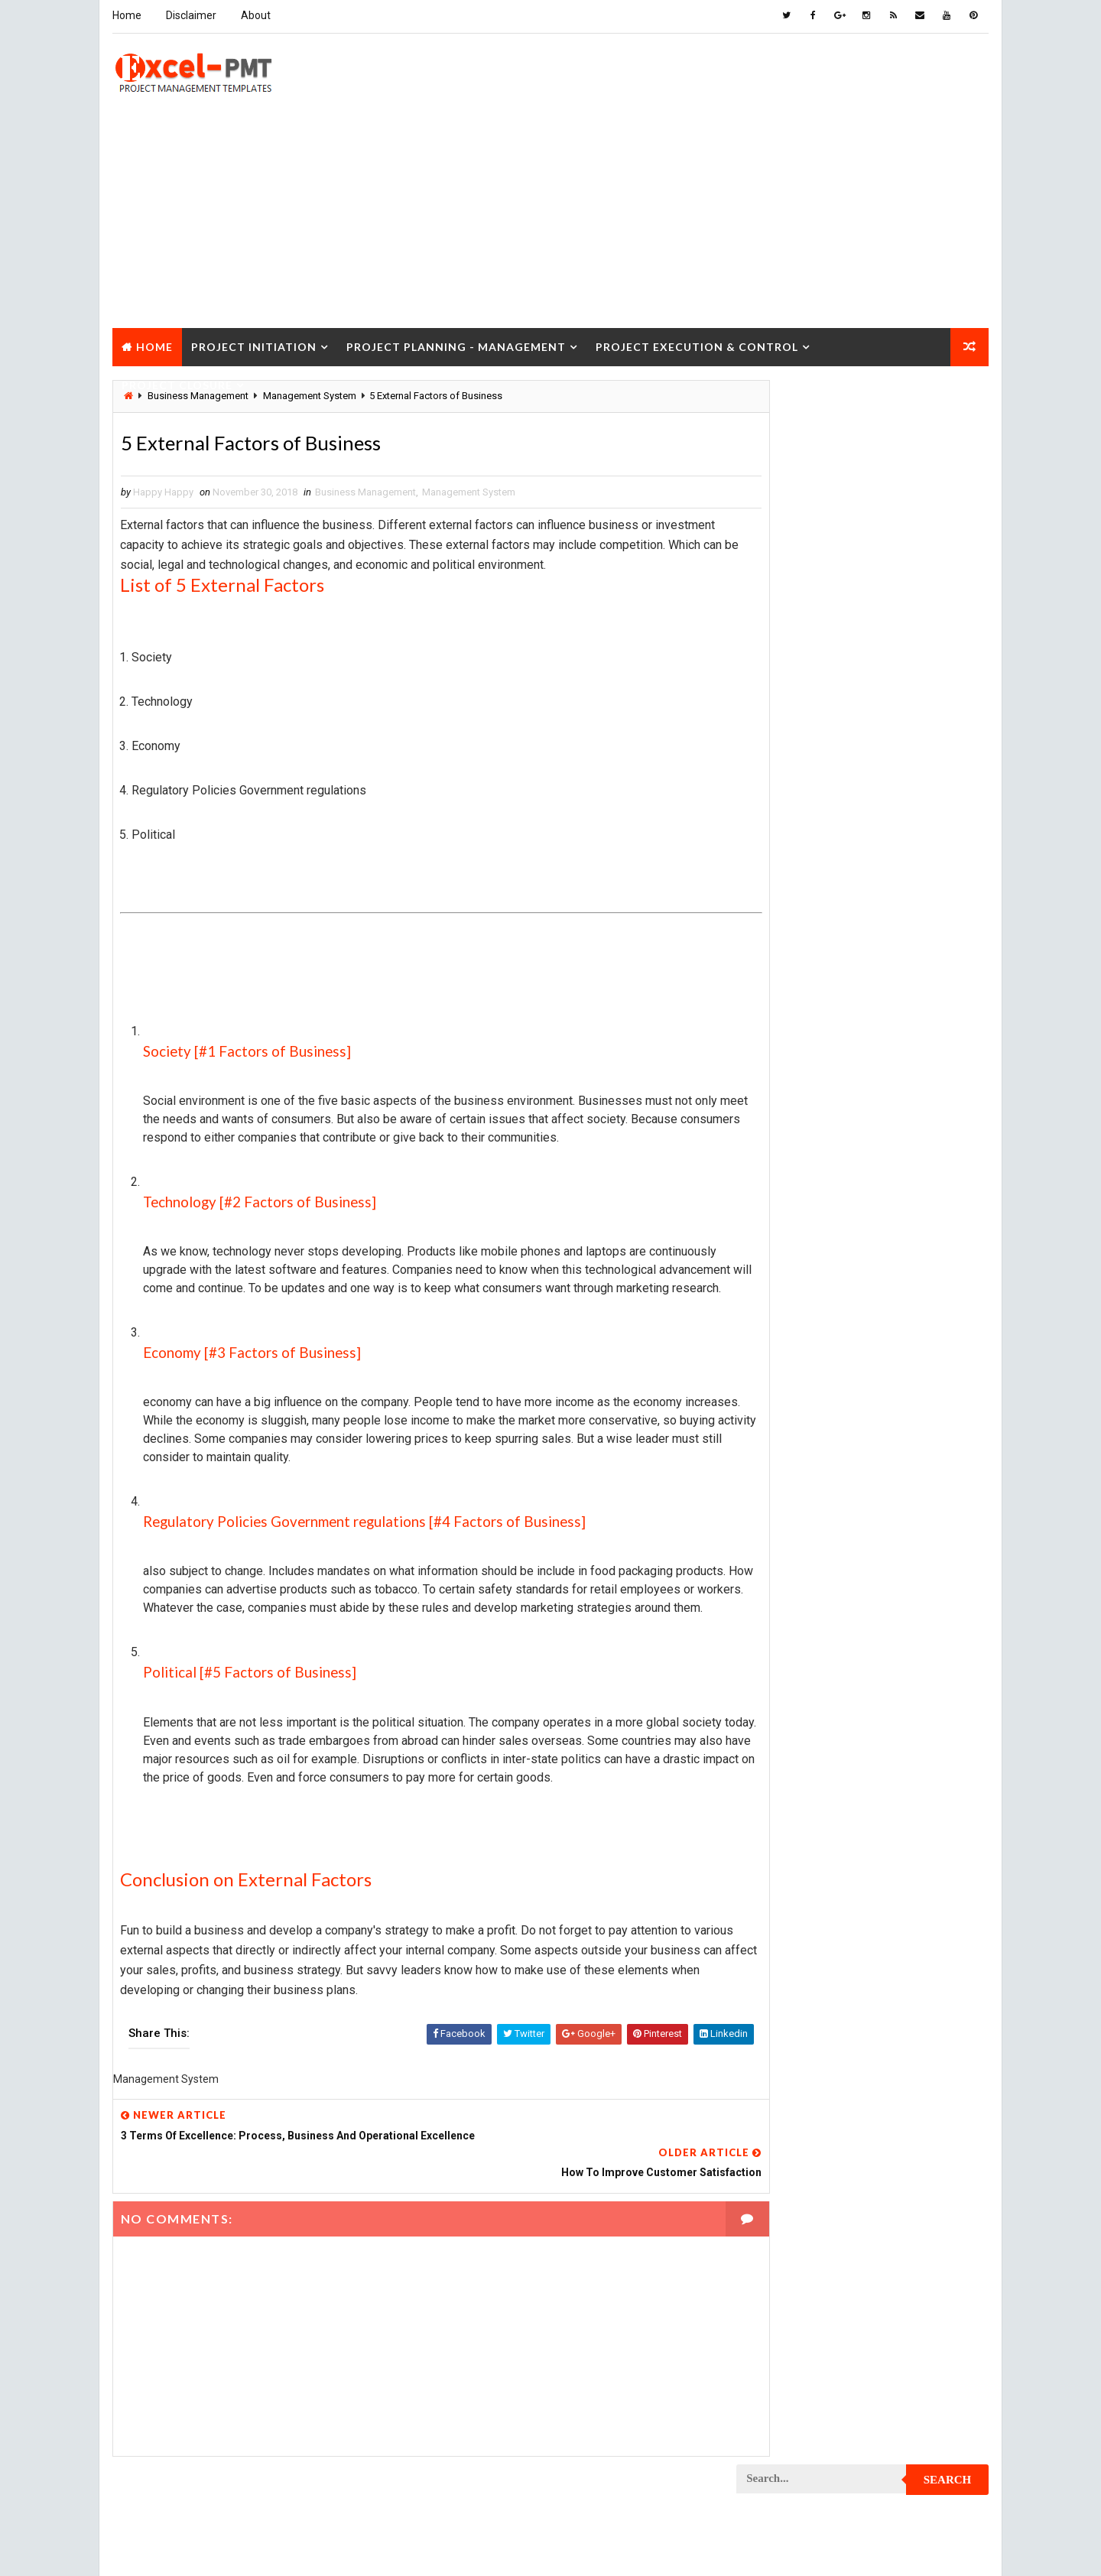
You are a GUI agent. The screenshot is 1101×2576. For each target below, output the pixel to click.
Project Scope (912, 2128)
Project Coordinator (795, 1432)
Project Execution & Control (695, 342)
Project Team (777, 2182)
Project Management (795, 1727)
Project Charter (784, 1192)
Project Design (781, 1486)
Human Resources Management (818, 1004)
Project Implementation (802, 1647)
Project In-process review (808, 1673)
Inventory (921, 1031)
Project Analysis (786, 1165)
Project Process (786, 1887)
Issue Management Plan (800, 1058)
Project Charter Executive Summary (831, 1218)
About (254, 15)
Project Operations (792, 1834)
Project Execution (789, 1620)
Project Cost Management (808, 1459)
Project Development (796, 1513)
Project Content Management (816, 1379)
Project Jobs (776, 1700)
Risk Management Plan (797, 2235)
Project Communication (802, 1325)
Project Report (782, 2048)
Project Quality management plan (826, 2021)
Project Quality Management (813, 1994)
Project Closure (175, 381)
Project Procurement (797, 1914)
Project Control (785, 1406)
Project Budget (910, 1165)
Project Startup (785, 2155)
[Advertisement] (550, 217)
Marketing (893, 1138)
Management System (467, 491)
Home (125, 15)
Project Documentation (801, 1540)
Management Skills (897, 1085)
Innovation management (801, 1031)
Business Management (363, 491)
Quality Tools (778, 2209)
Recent (779, 706)
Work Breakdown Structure (811, 2262)
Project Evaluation (790, 1593)
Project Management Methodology (828, 1754)
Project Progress (788, 1968)
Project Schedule (787, 2128)
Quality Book (864, 670)
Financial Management (797, 978)
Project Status (908, 2155)
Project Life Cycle (892, 1700)
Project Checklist (789, 1245)
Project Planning (787, 1861)
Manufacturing (781, 1138)
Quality (873, 2182)
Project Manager (786, 1807)
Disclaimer (189, 15)
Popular (864, 706)
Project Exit (903, 1620)
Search (949, 401)
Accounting (773, 897)
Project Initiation (252, 342)
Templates (921, 2235)
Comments (948, 706)
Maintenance (775, 1085)
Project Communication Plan (814, 1352)
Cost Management (787, 951)
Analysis (868, 897)
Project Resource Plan (800, 2075)
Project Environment (795, 1566)
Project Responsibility (799, 2102)
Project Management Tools (810, 1780)
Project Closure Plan (797, 1299)
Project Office (907, 1807)
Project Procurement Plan (809, 1941)
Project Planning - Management (454, 342)
